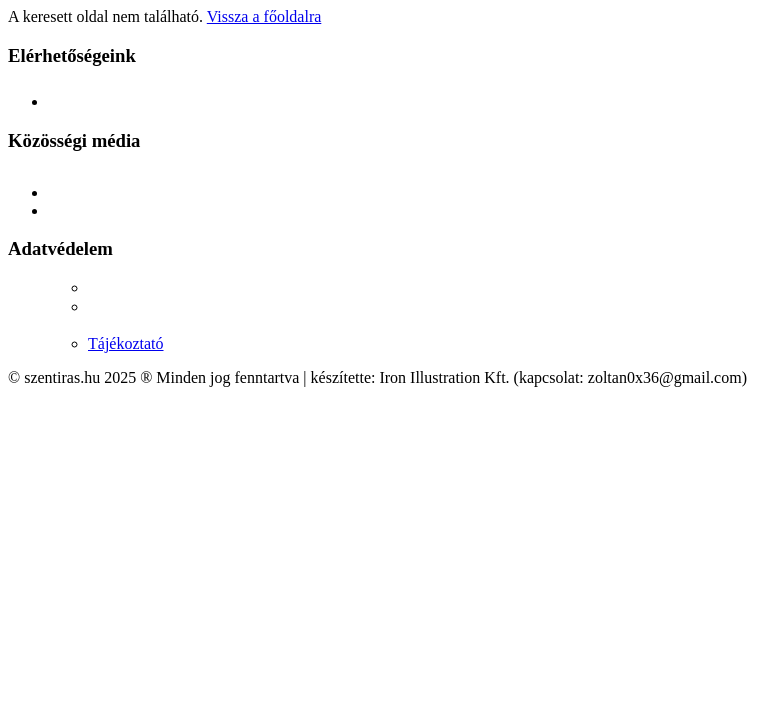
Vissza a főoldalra (264, 16)
